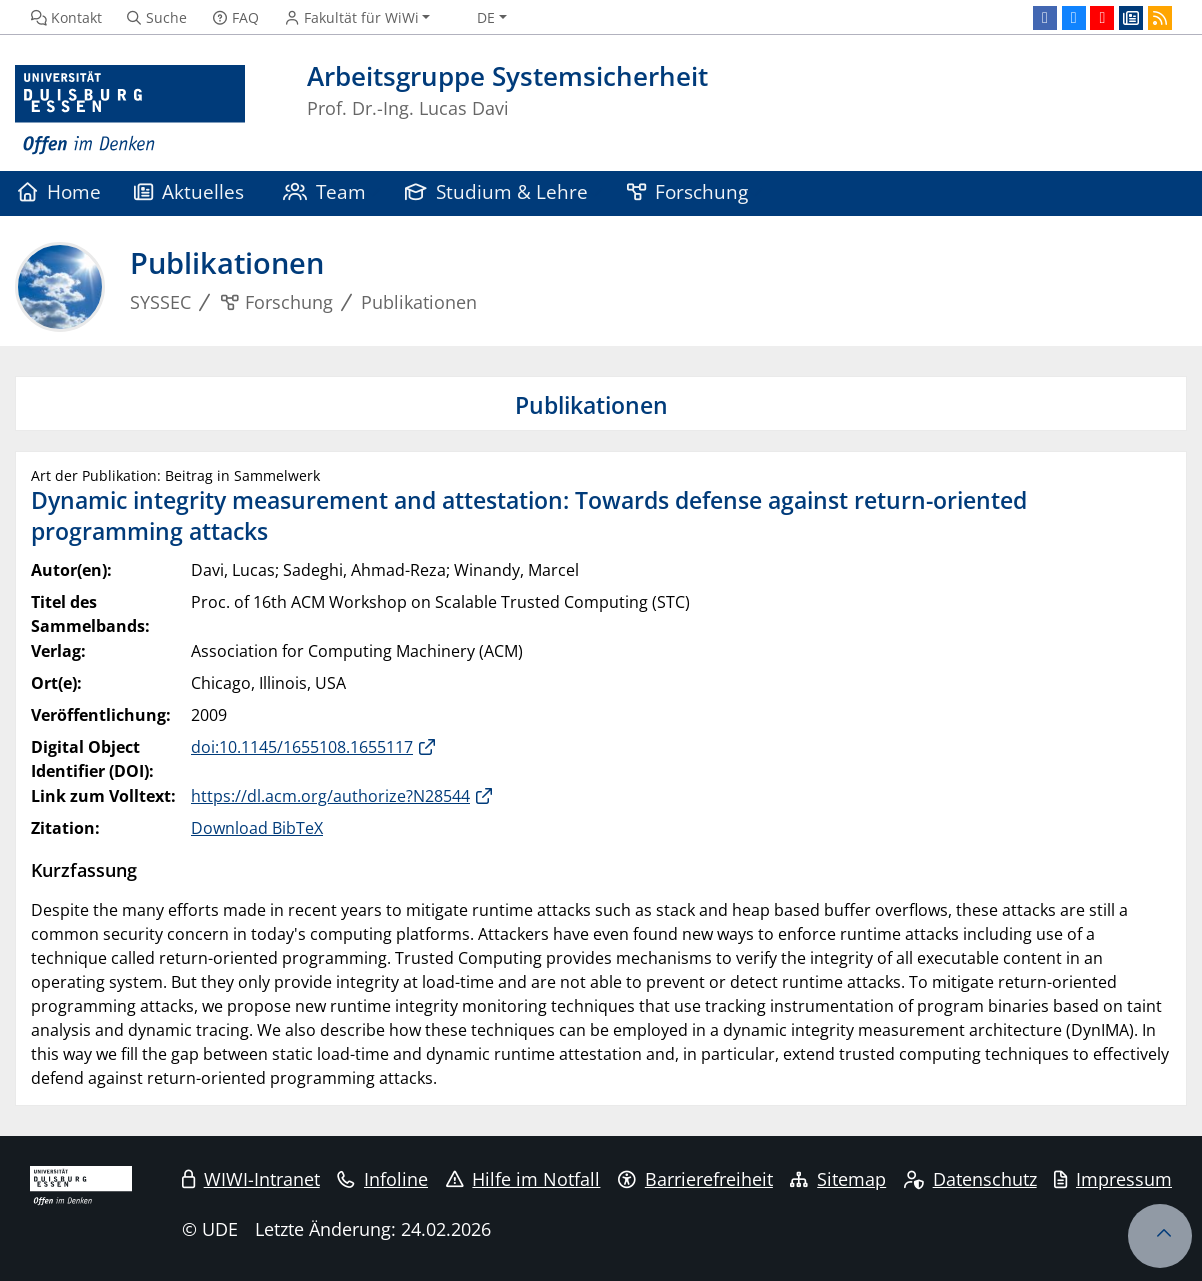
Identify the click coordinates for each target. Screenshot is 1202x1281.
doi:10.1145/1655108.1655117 (302, 747)
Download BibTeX (257, 828)
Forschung (688, 191)
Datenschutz (970, 1179)
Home (59, 191)
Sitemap (838, 1179)
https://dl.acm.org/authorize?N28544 (330, 796)
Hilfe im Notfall (523, 1179)
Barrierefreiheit (695, 1179)
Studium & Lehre (497, 191)
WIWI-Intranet (251, 1179)
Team (325, 191)
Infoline (382, 1179)
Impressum (1113, 1179)
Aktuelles (189, 191)
